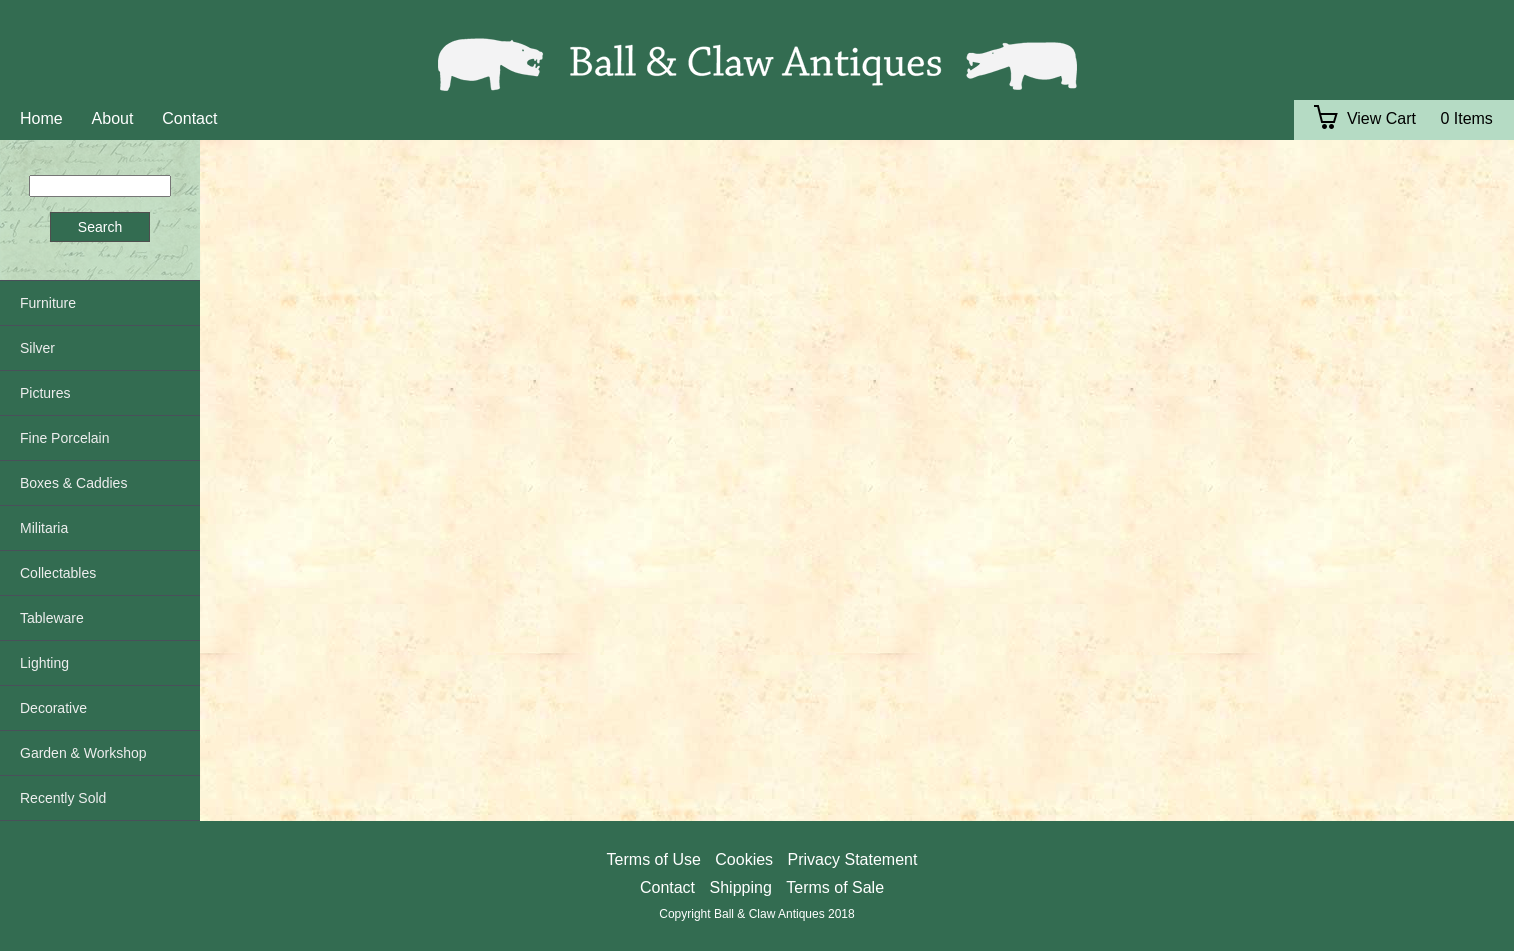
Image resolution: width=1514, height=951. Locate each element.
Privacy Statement (853, 859)
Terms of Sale (835, 887)
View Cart (1365, 118)
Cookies (744, 859)
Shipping (741, 887)
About (113, 118)
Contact (189, 118)
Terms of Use (654, 859)
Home (41, 118)
